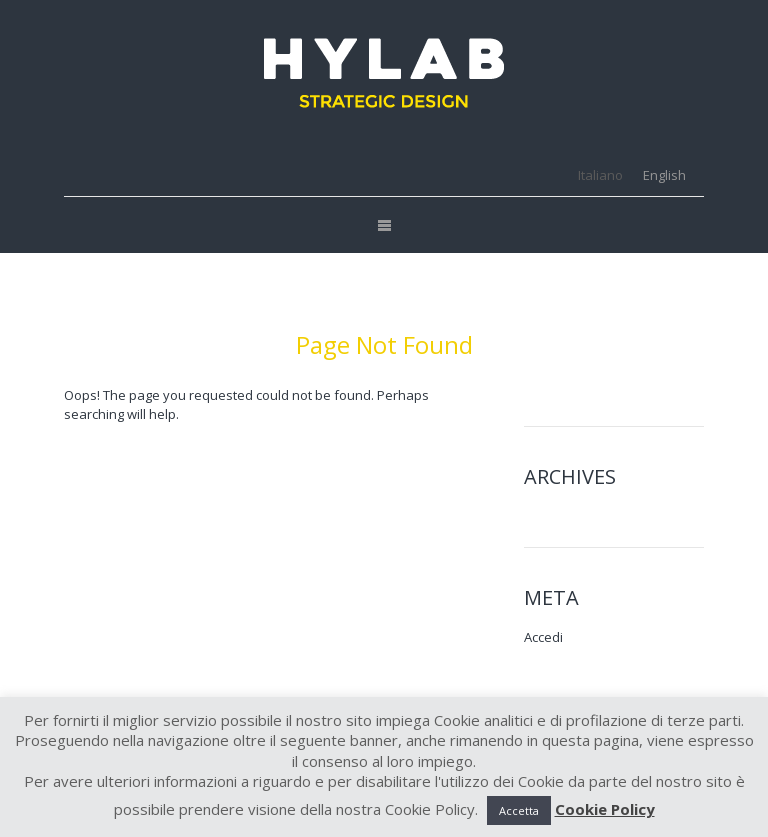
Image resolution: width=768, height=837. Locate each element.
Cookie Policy (605, 809)
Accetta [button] (519, 810)
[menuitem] (600, 175)
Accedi (543, 637)
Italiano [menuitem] (600, 175)
